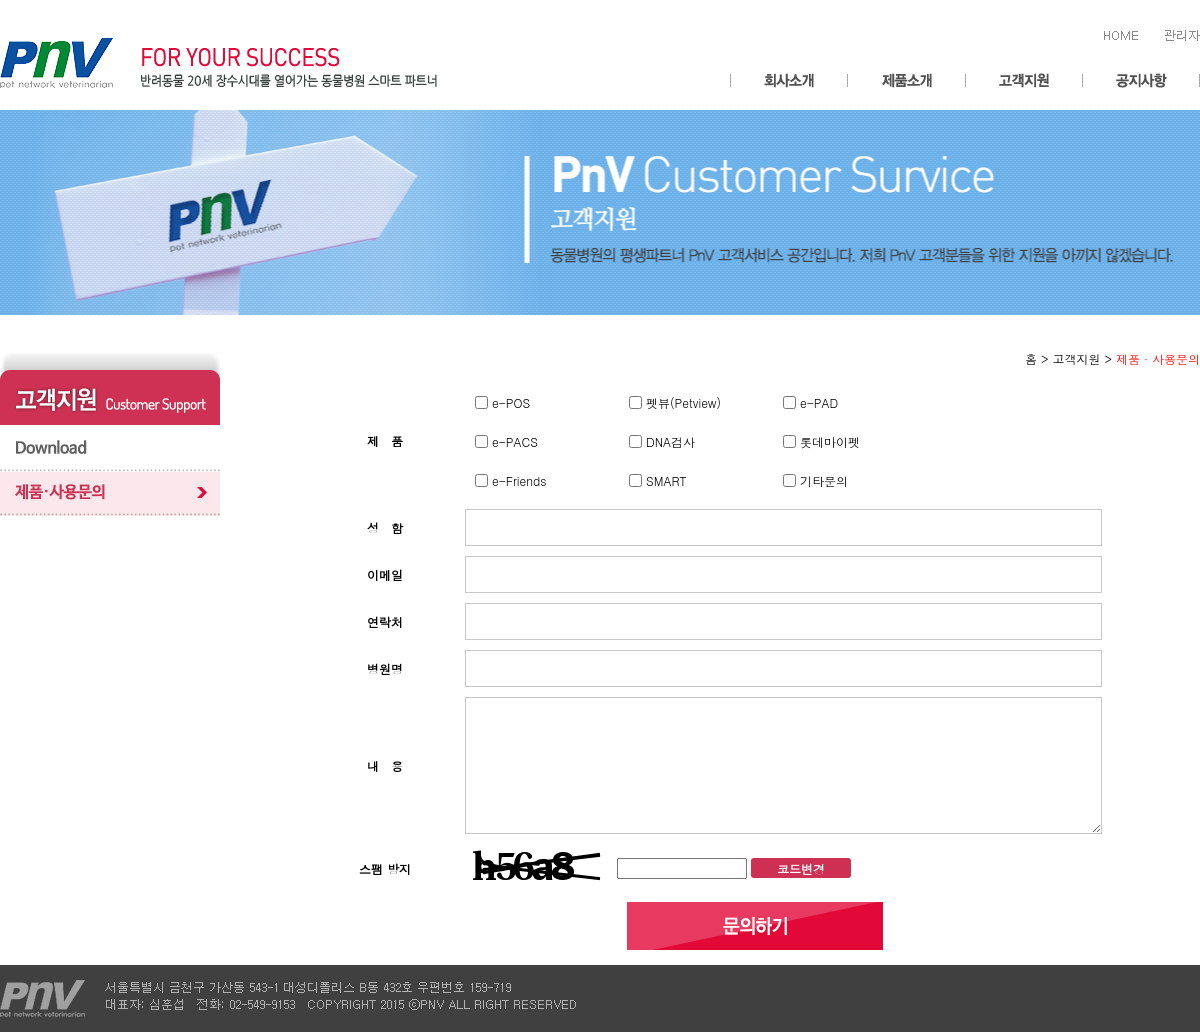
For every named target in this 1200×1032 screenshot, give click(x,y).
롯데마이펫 (828, 441)
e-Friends (517, 480)
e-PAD (817, 402)
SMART (664, 480)
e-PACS (513, 441)
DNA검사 (668, 441)
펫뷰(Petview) (681, 402)
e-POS (509, 402)
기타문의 (822, 480)
